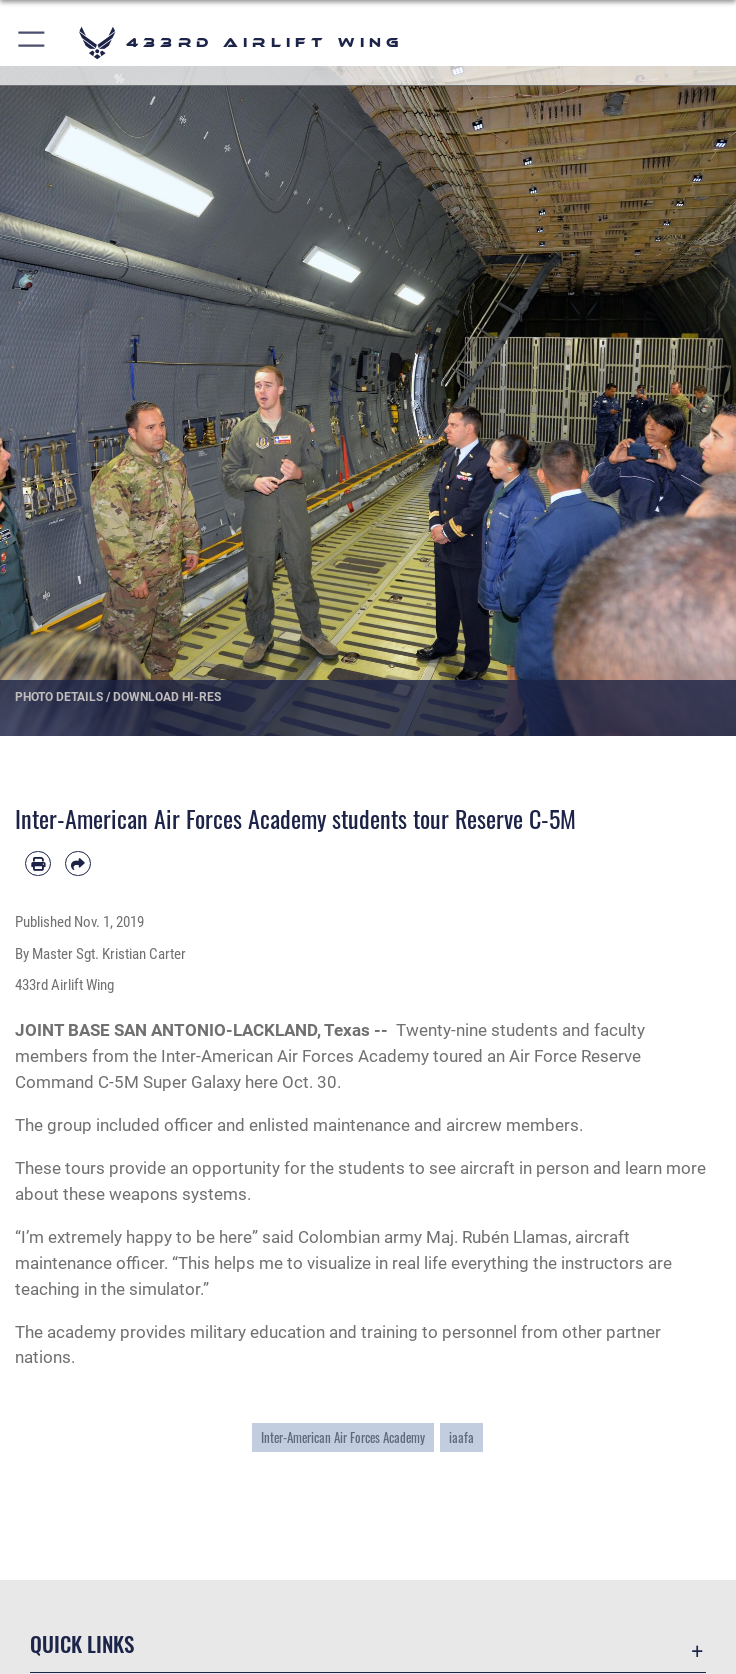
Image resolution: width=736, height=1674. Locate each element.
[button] (32, 42)
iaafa (461, 1437)
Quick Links (82, 1643)
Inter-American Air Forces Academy (343, 1437)
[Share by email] (78, 864)
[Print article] (38, 864)
